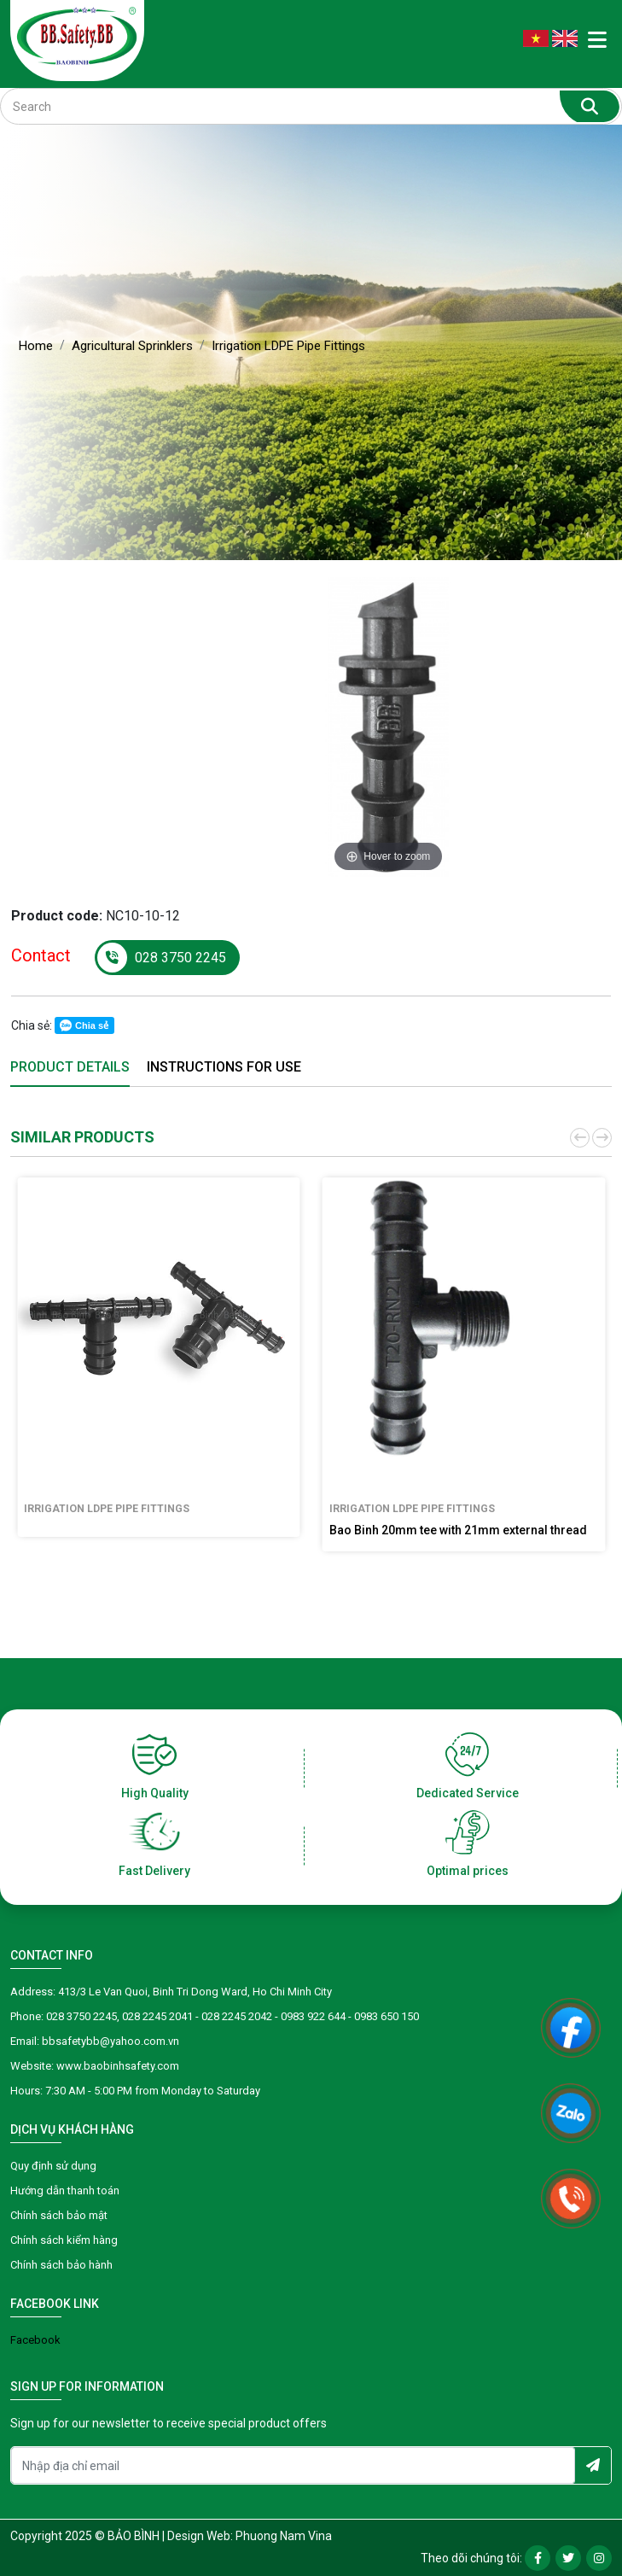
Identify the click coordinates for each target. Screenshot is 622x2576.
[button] (578, 1138)
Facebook (35, 2340)
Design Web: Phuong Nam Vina (249, 2536)
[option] (388, 727)
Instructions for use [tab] (224, 1067)
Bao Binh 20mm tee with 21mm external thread (458, 1530)
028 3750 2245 (161, 958)
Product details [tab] (70, 1067)
